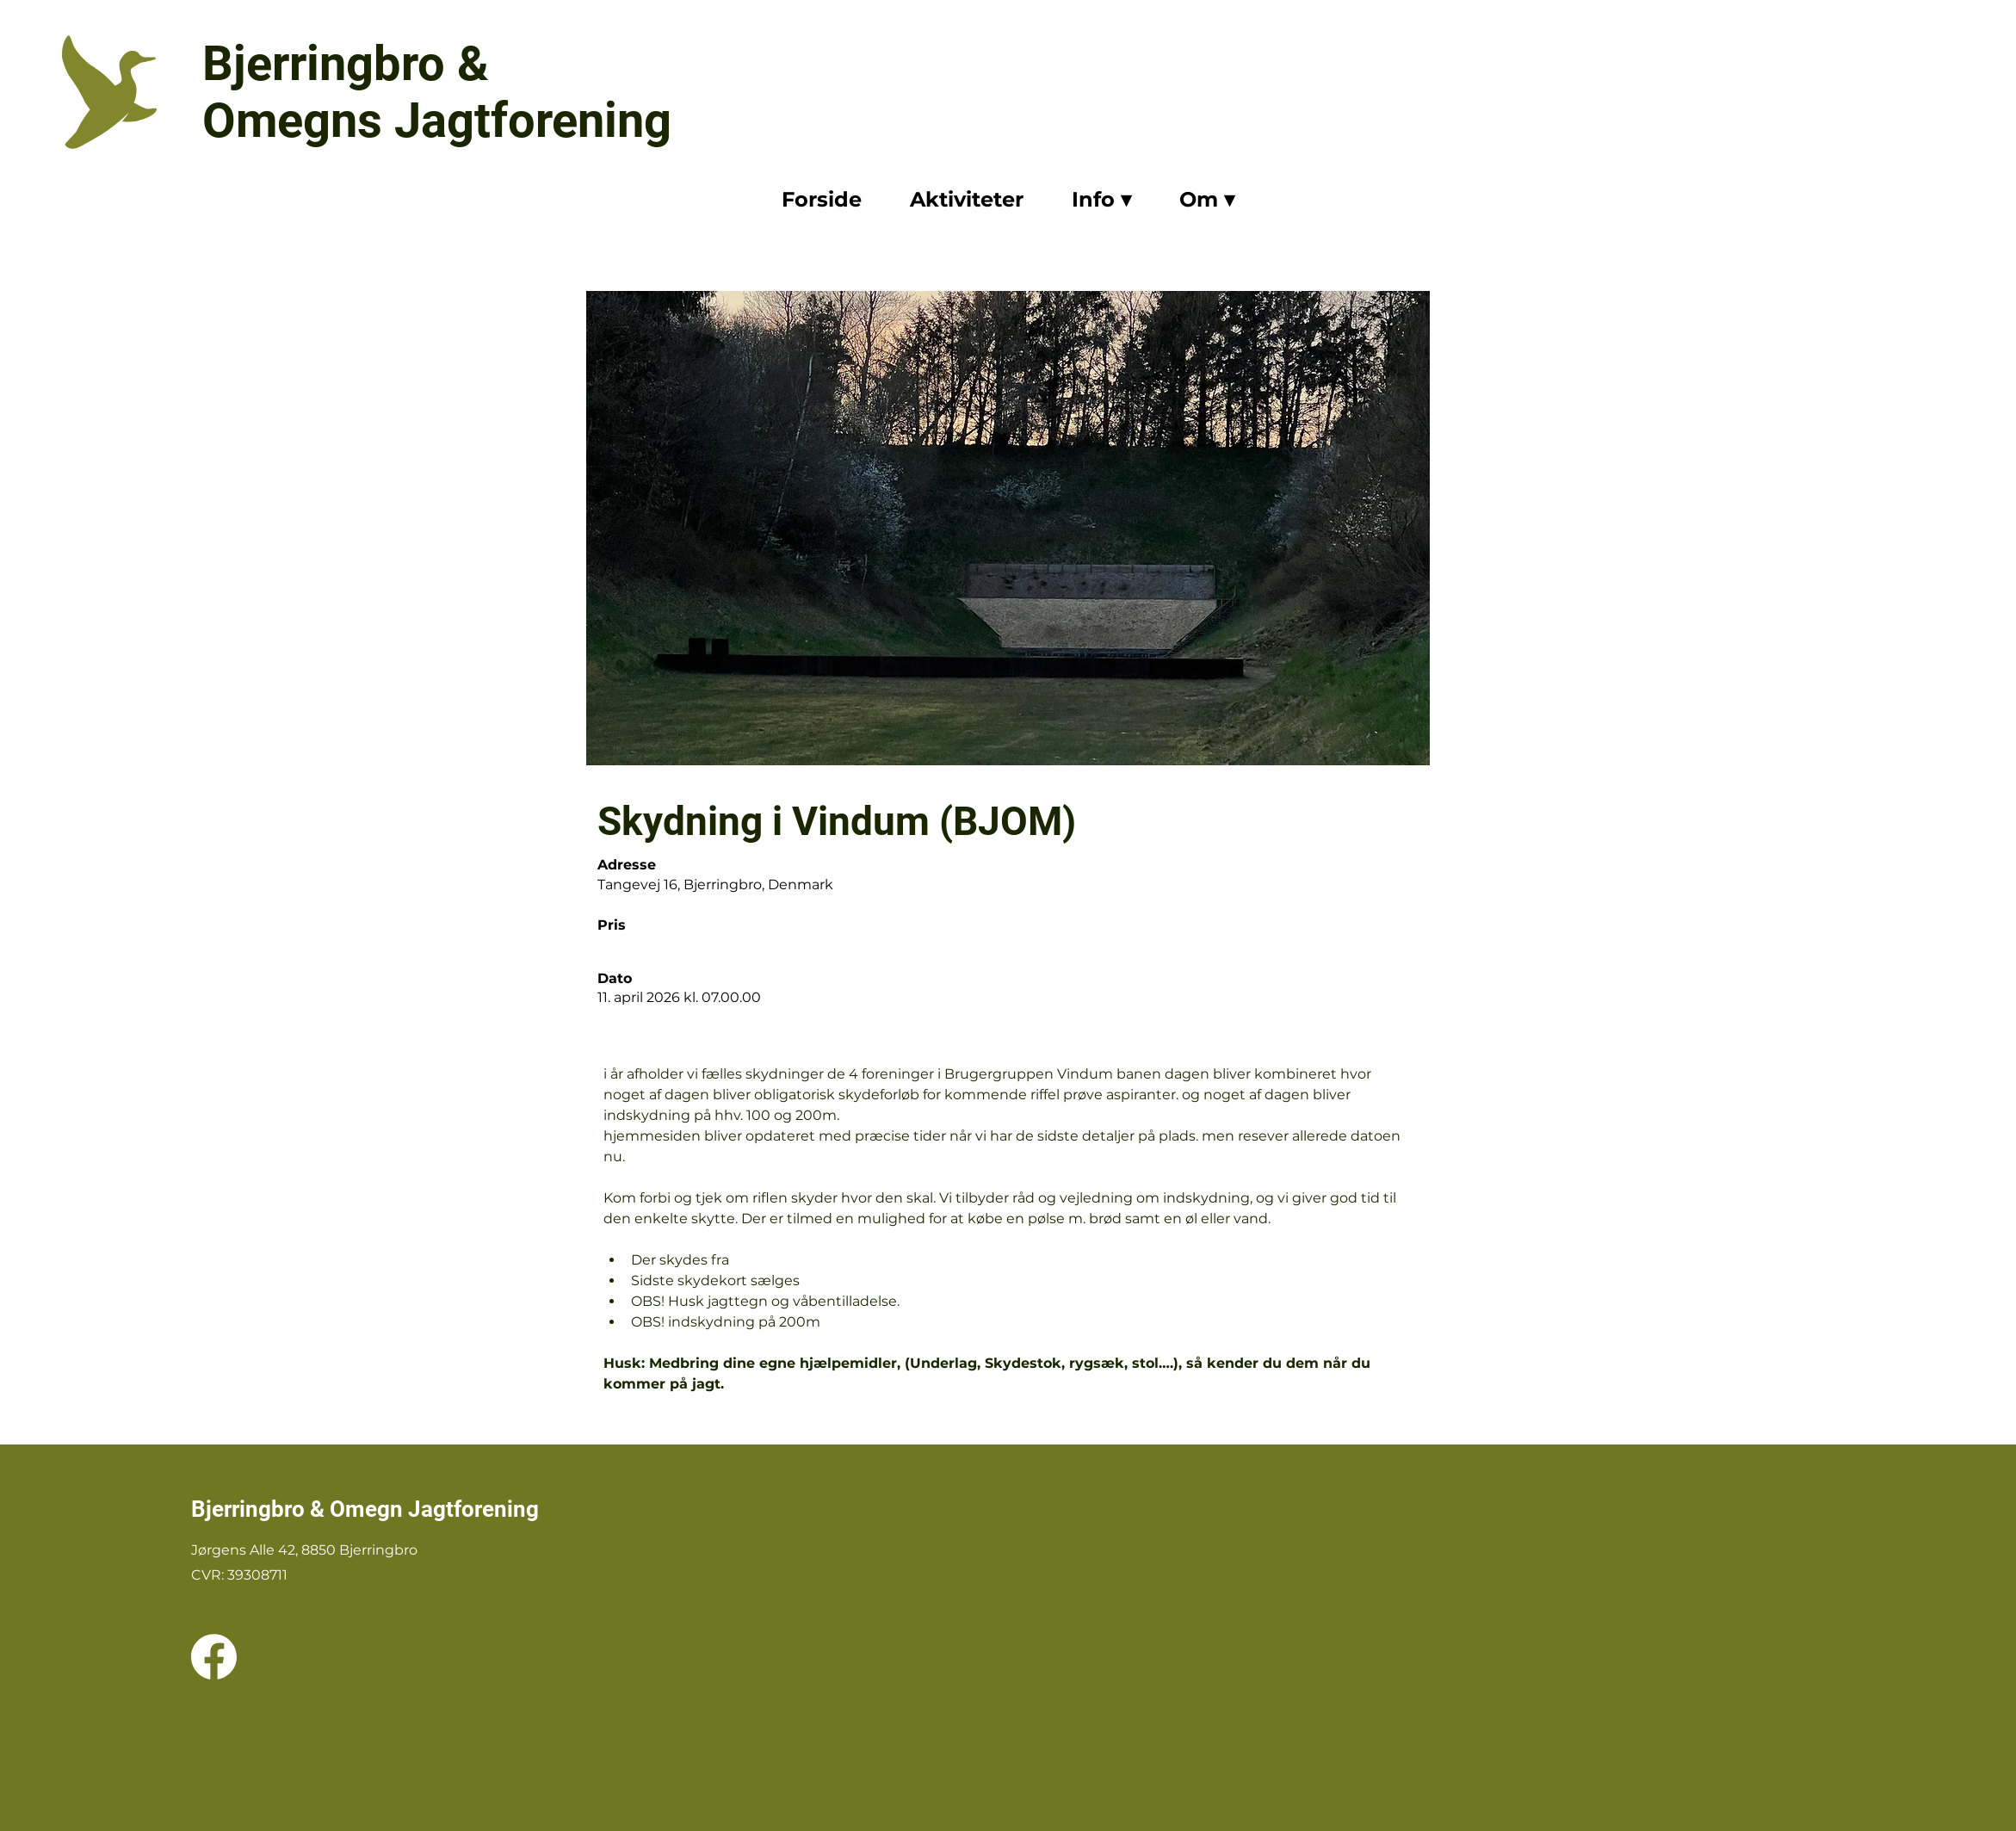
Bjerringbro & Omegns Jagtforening (436, 92)
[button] (1101, 201)
